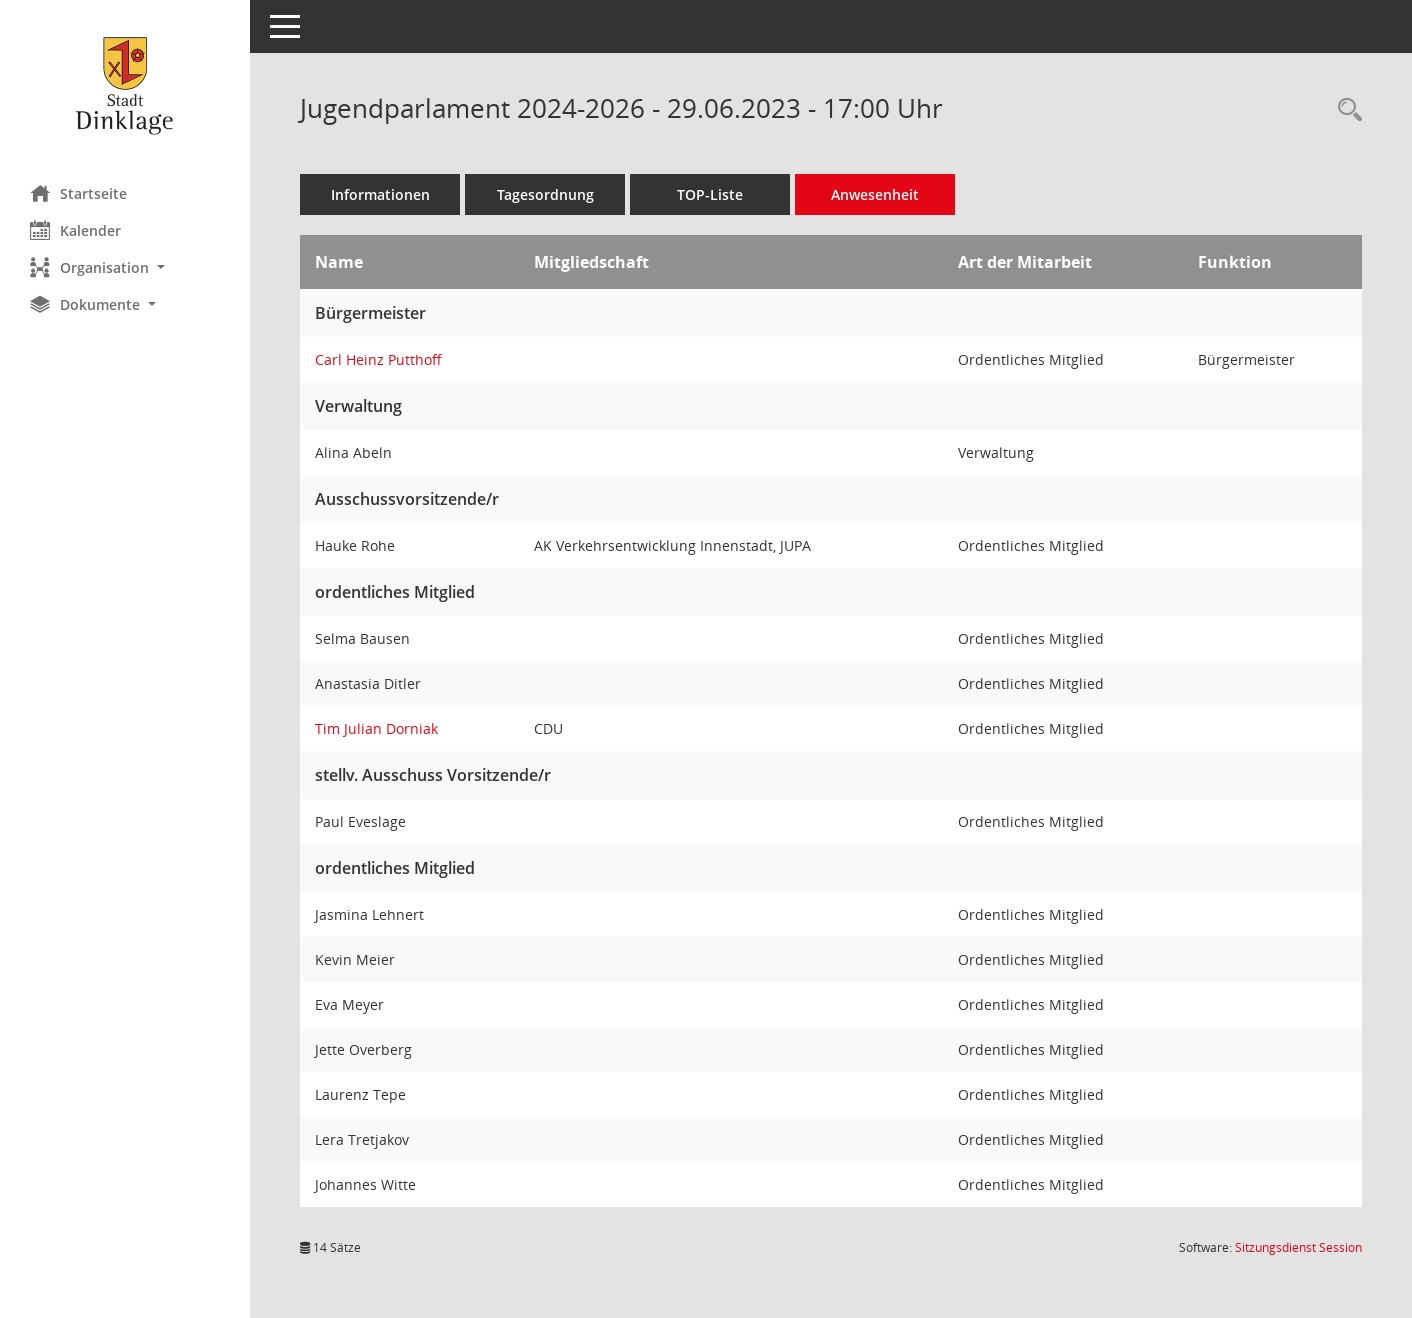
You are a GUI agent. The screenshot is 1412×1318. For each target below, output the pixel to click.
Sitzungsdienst (1298, 1247)
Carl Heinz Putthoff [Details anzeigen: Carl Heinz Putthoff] (378, 359)
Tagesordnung (545, 194)
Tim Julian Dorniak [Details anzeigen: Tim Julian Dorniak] (376, 728)
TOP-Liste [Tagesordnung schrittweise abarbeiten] (710, 194)
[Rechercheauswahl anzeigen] (1345, 110)
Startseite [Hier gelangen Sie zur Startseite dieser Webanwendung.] (78, 193)
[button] (125, 267)
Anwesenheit (875, 194)
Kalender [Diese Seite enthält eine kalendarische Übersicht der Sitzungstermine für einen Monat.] (75, 230)
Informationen (380, 194)
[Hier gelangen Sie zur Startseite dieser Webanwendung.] (125, 85)
